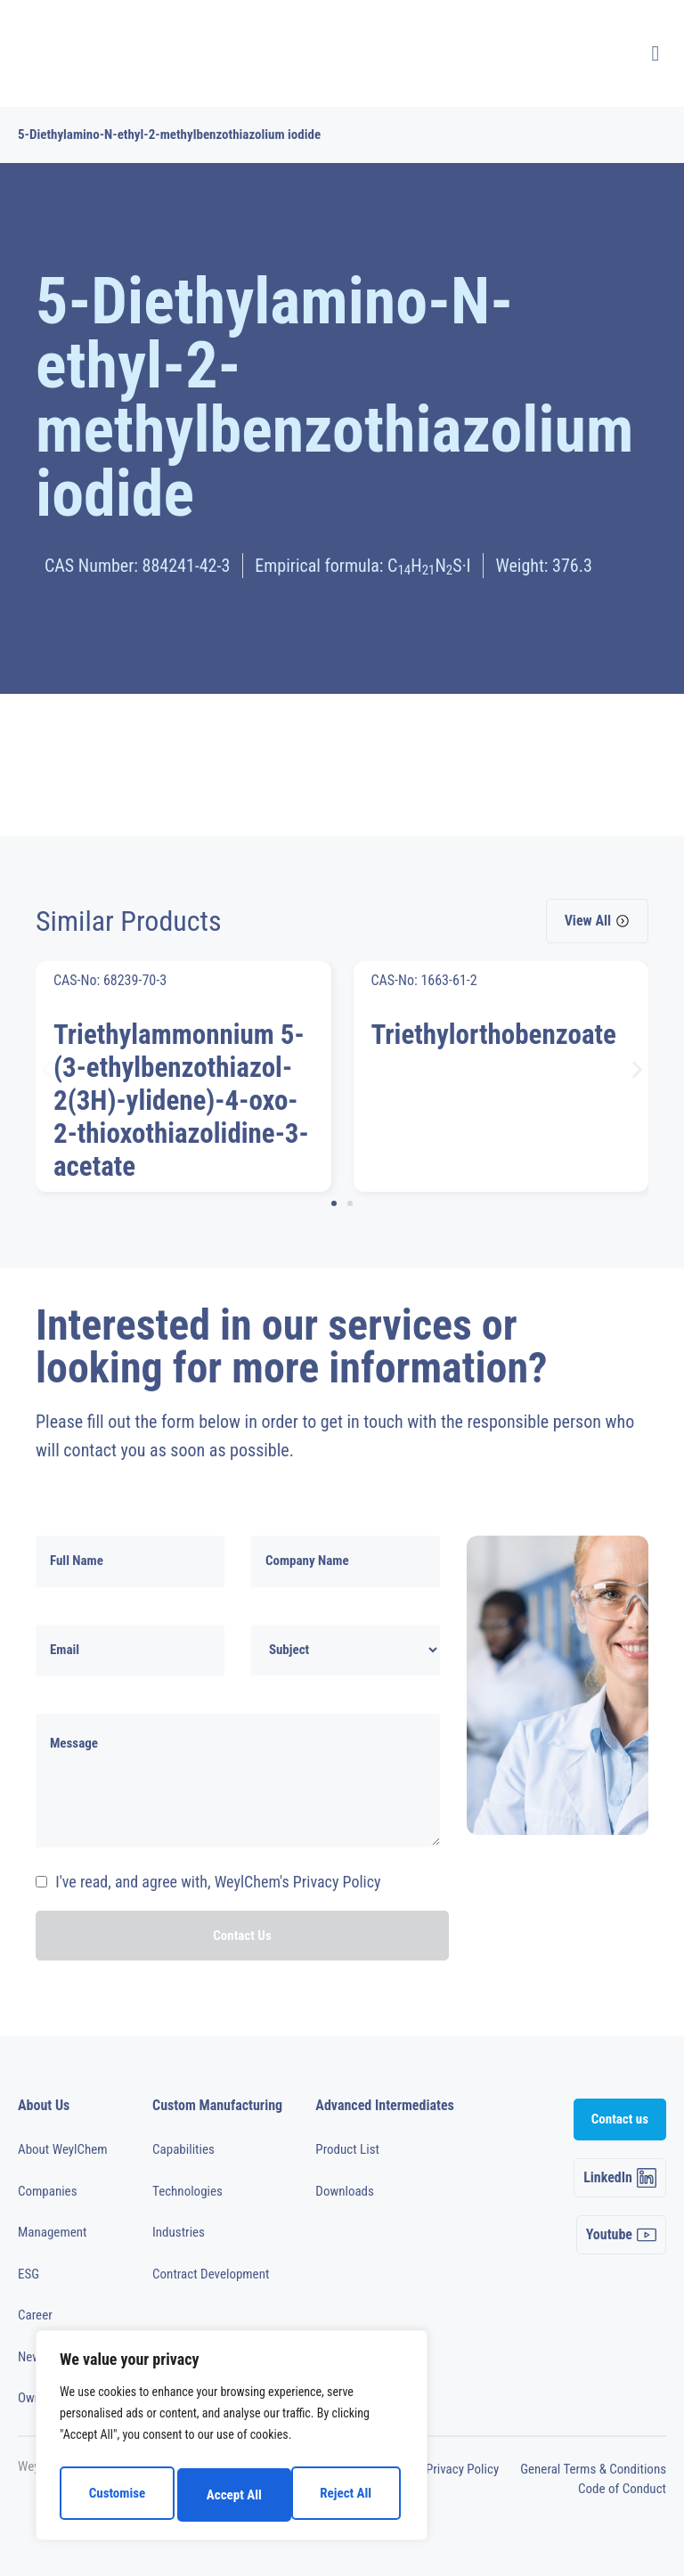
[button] (47, 1070)
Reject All (232, 2495)
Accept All (348, 2495)
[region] (232, 2439)
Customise (115, 2495)
